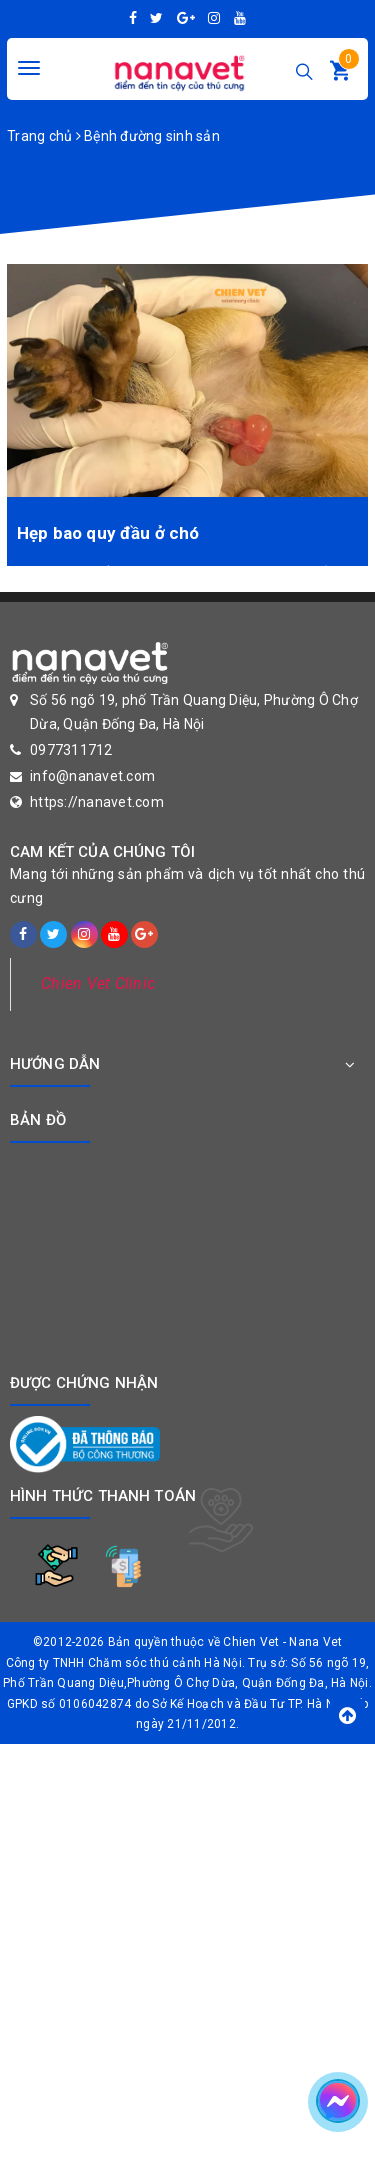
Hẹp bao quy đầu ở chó (108, 533)
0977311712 (71, 750)
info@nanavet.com (92, 776)
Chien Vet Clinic (98, 983)
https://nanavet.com (97, 802)
